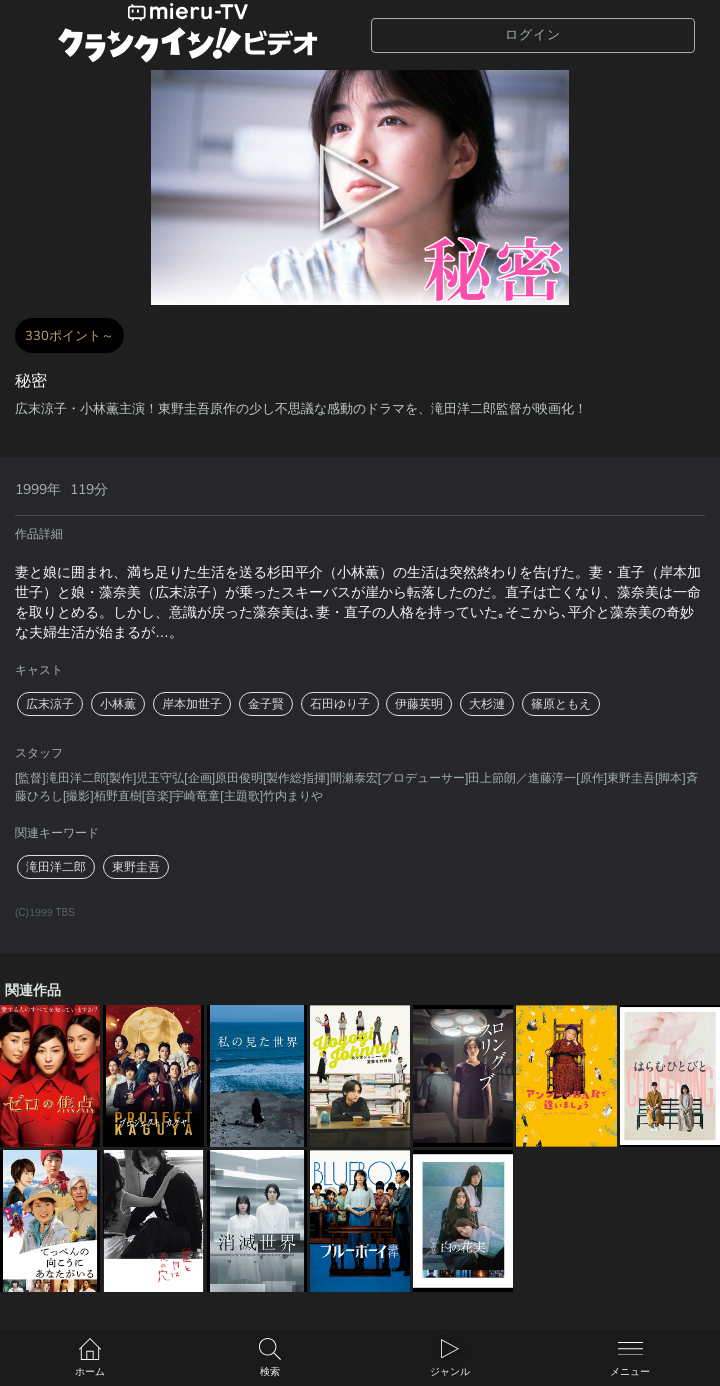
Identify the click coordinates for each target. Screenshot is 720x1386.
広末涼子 (50, 704)
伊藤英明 (419, 704)
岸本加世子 (192, 704)
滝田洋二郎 (56, 867)
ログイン (533, 34)
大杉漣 (487, 704)
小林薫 (118, 704)
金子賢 (266, 704)
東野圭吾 (136, 867)
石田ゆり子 (340, 704)
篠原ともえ (561, 704)
